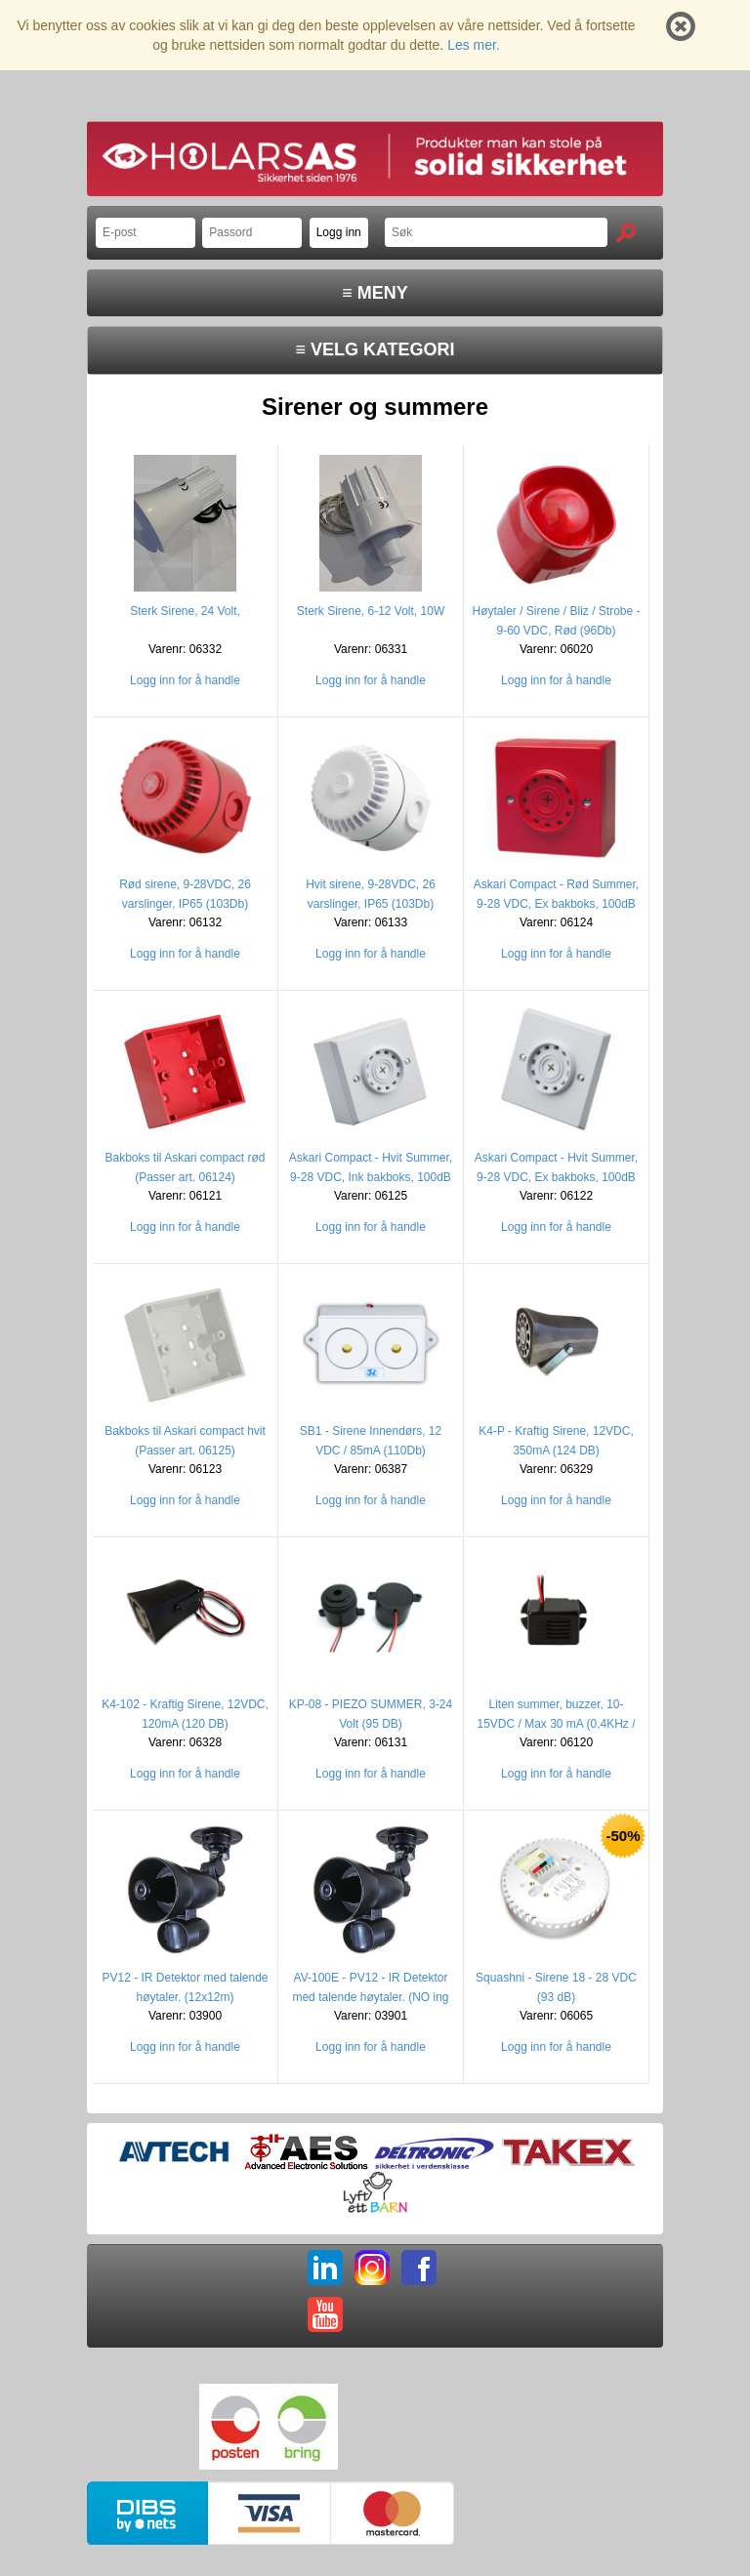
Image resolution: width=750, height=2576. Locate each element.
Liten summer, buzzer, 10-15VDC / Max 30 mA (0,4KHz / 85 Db (556, 1723)
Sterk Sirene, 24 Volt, (185, 611)
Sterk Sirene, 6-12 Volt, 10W (370, 611)
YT (325, 2314)
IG (372, 2267)
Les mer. (473, 45)
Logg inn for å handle (185, 680)
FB (419, 2267)
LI (325, 2267)
